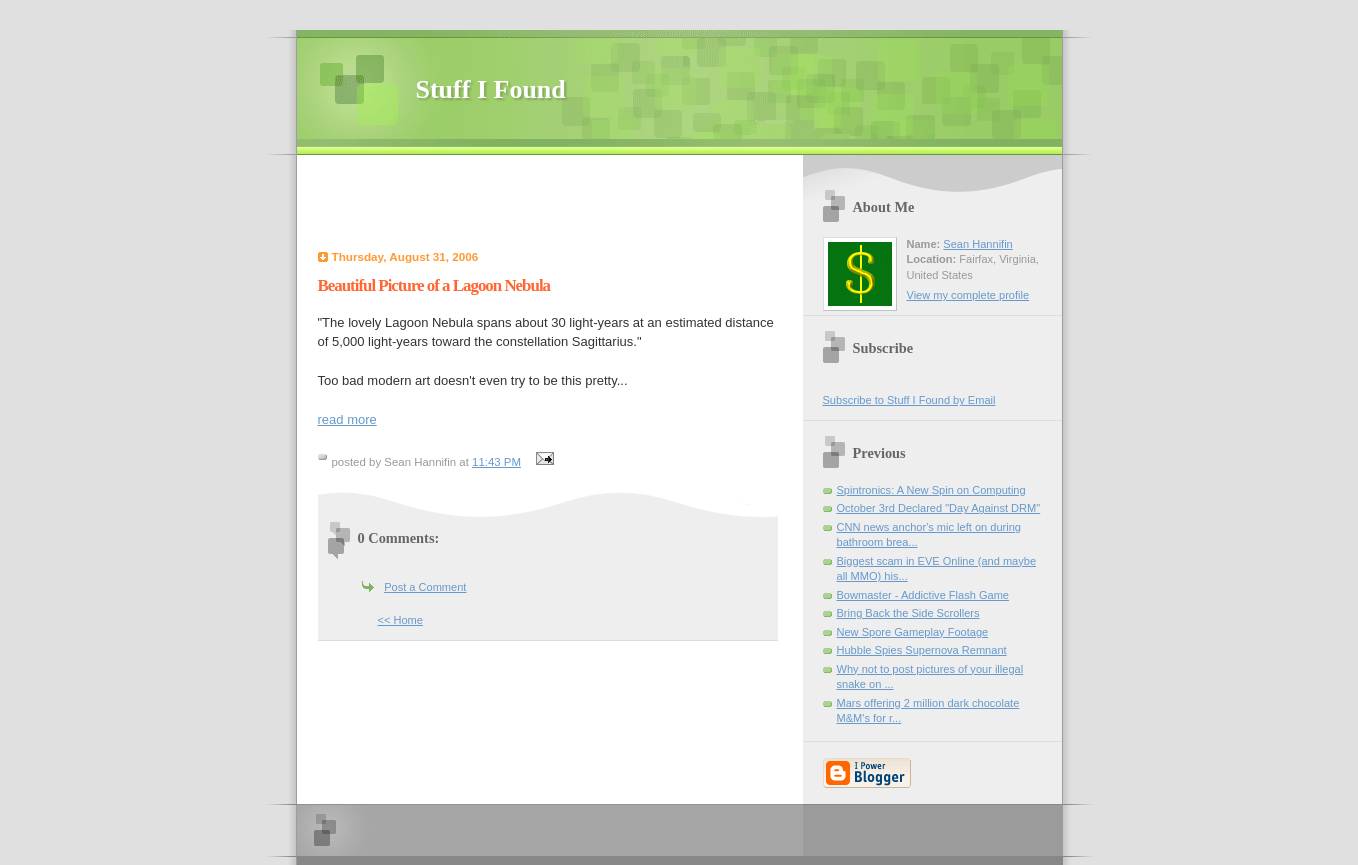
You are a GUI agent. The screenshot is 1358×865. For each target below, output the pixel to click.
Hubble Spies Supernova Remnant (922, 650)
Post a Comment (425, 587)
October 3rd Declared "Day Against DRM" (939, 508)
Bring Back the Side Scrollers (908, 613)
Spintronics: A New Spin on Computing (931, 490)
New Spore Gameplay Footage (913, 632)
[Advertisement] (555, 205)
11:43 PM (496, 462)
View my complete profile (968, 295)
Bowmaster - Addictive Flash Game (923, 595)
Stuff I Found (491, 89)
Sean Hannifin (977, 244)
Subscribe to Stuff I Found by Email (909, 400)
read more (347, 419)
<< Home (400, 620)
